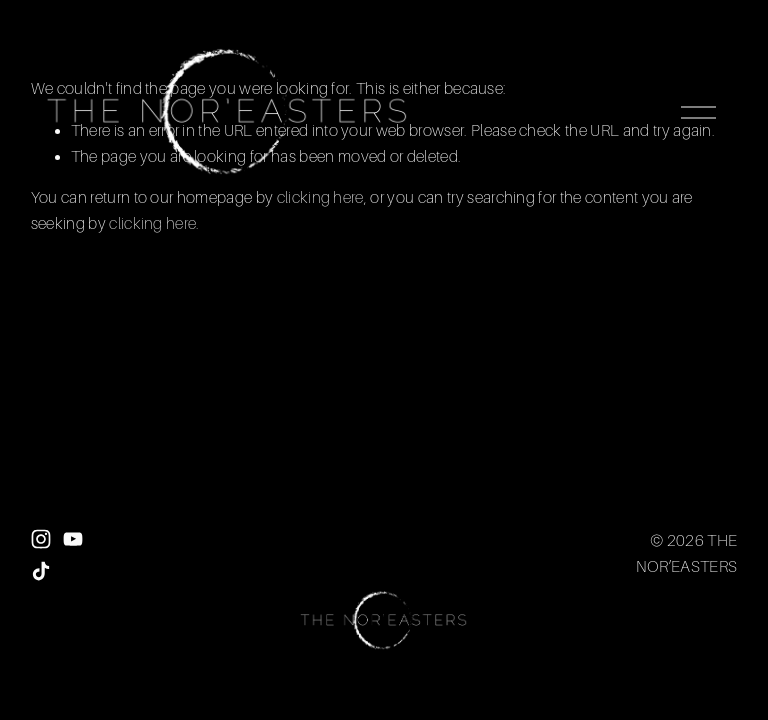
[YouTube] (73, 539)
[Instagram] (41, 539)
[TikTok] (41, 571)
